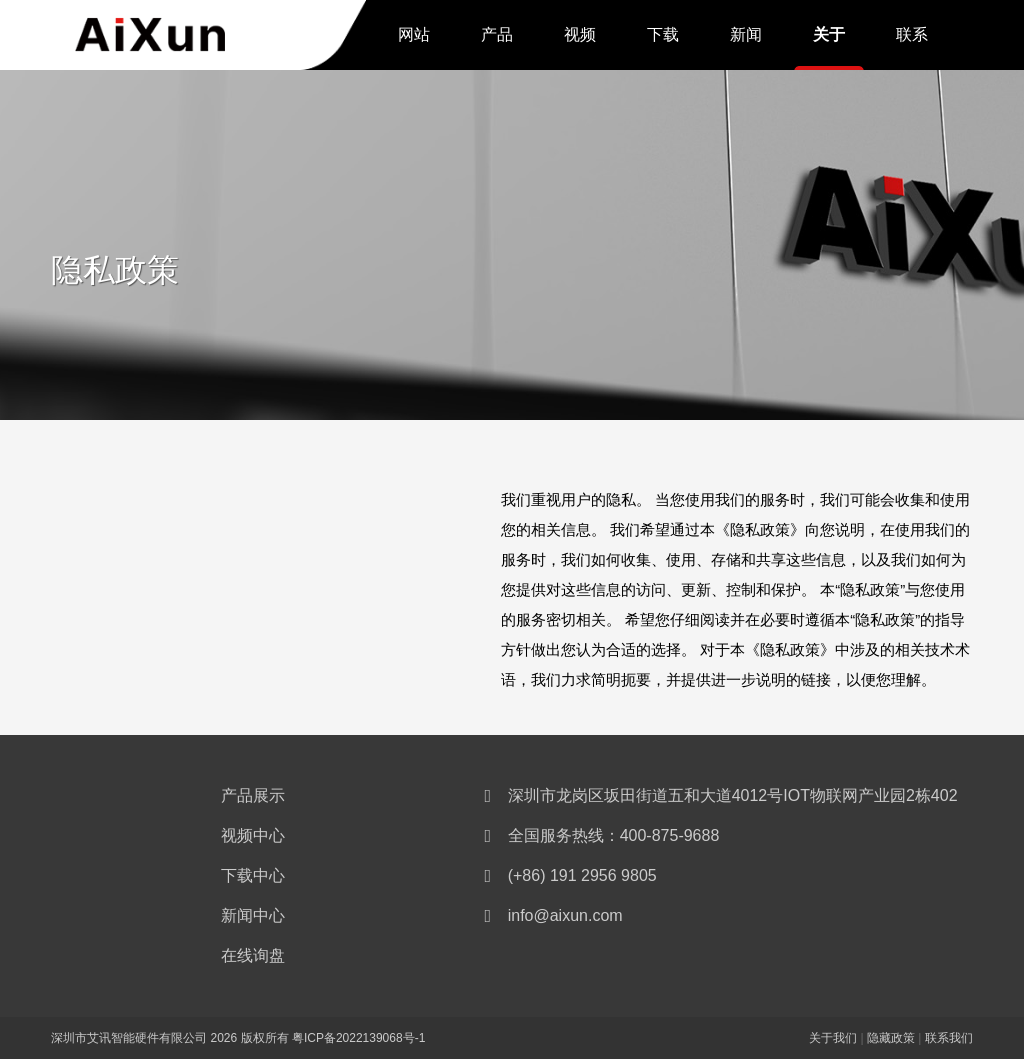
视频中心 (580, 38)
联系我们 (912, 38)
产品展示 (497, 38)
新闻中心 (746, 38)
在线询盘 (253, 955)
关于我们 (829, 38)
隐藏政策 (891, 1038)
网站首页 (414, 38)
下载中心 (663, 38)
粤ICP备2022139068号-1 (358, 1038)
